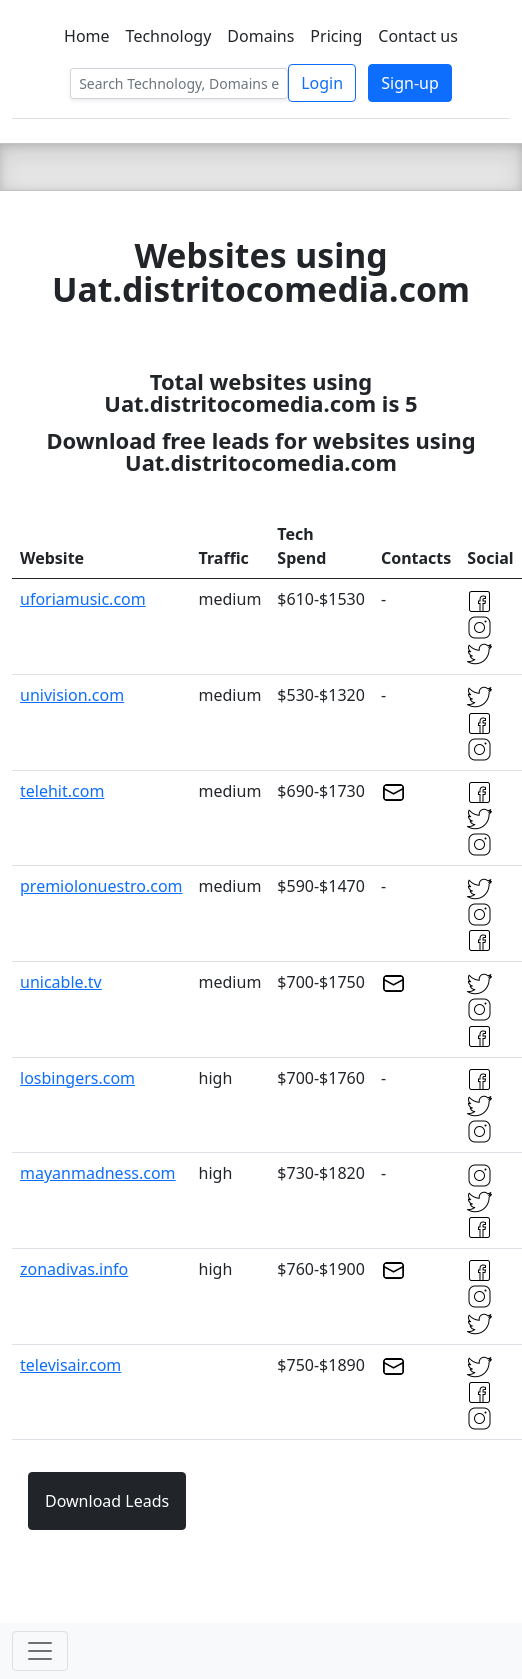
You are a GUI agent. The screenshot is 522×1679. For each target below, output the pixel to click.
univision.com (72, 695)
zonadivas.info (74, 1269)
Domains (260, 36)
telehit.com (62, 791)
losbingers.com (77, 1078)
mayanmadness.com (98, 1173)
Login (322, 83)
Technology (169, 36)
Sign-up (410, 83)
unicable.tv (61, 982)
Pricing (336, 36)
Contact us (418, 36)
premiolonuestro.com (101, 886)
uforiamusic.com (83, 599)
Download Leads (107, 1501)
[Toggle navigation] (40, 1651)
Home (87, 36)
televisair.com (70, 1365)
